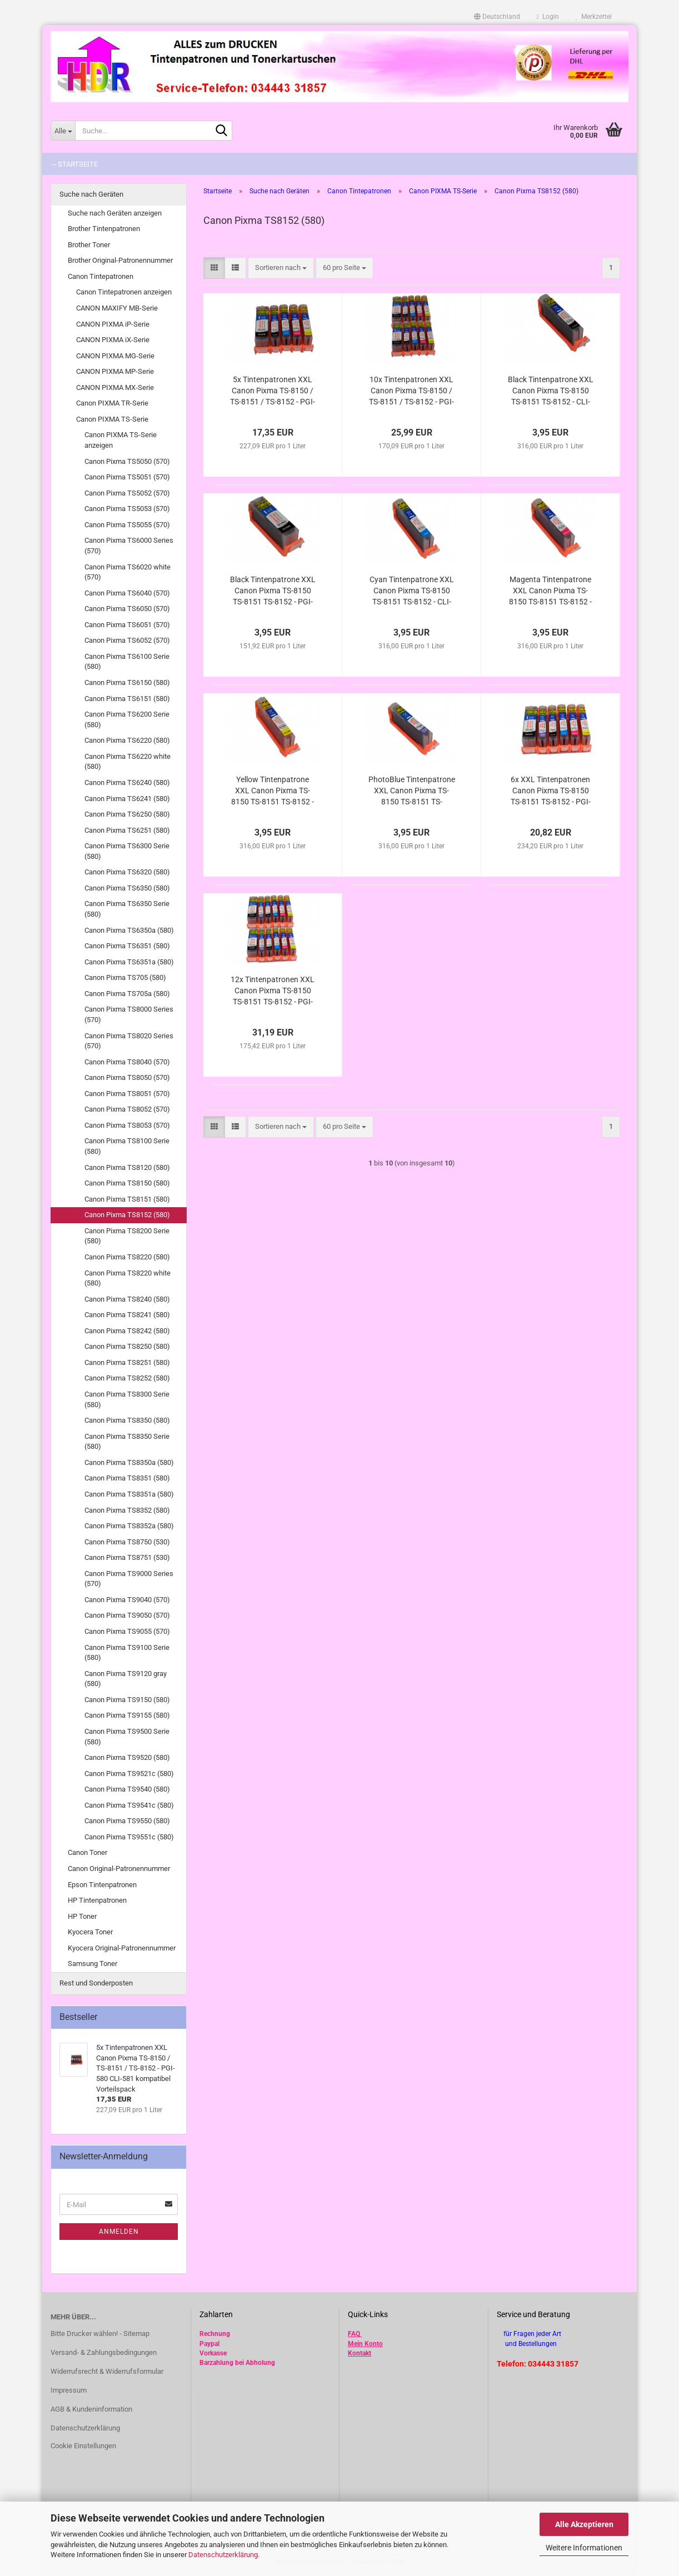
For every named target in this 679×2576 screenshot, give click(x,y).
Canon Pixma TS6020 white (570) (127, 572)
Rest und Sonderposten (96, 1983)
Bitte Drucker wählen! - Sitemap (100, 2333)
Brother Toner (89, 245)
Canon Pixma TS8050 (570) (127, 1077)
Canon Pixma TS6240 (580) (127, 782)
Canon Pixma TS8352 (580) (127, 1510)
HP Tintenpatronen (97, 1900)
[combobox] (281, 268)
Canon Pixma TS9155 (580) (127, 1715)
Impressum (69, 2390)
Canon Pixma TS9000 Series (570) (128, 1578)
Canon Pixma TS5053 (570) (127, 508)
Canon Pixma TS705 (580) (125, 977)
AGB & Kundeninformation (91, 2409)
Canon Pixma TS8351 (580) (127, 1478)
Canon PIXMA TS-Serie (112, 419)
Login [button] (548, 17)
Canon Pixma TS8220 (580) (127, 1257)
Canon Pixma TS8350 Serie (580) (126, 1441)
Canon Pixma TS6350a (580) (129, 930)
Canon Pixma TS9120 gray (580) (125, 1678)
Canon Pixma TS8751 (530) (127, 1557)
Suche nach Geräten (91, 194)
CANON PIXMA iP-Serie (112, 324)
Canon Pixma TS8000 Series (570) (128, 1014)
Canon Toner (87, 1852)
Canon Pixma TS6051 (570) (127, 625)
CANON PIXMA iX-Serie (112, 340)
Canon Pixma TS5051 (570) (127, 477)
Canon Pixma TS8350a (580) (129, 1462)
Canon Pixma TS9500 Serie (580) (126, 1736)
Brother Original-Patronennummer (120, 260)
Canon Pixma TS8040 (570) (127, 1062)
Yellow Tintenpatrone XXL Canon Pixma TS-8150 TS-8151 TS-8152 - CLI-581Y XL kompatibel (272, 791)
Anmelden (119, 2231)
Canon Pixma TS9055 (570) (127, 1631)
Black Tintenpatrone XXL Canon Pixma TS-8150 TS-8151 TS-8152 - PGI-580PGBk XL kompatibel (273, 591)
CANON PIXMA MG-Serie (115, 356)
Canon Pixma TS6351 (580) (127, 946)
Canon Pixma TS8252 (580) (127, 1378)
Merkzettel (594, 17)
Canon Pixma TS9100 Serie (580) (126, 1652)
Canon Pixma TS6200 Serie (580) (126, 719)
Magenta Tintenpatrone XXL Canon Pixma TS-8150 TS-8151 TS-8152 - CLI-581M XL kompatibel (550, 591)
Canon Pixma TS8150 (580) (127, 1183)
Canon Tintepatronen (100, 276)
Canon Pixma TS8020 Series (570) (128, 1041)
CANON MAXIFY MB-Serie (117, 308)
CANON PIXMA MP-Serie (115, 371)
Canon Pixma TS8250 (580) (127, 1346)
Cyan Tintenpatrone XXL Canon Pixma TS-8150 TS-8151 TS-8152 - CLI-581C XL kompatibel (412, 591)
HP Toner (82, 1916)
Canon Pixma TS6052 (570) (127, 640)
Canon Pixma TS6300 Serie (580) (126, 851)
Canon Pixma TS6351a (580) (129, 962)
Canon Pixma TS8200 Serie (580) (126, 1236)
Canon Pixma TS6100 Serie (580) (126, 661)
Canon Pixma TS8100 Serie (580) (126, 1146)
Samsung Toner (92, 1963)
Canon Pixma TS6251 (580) (127, 830)
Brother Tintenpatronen (104, 228)
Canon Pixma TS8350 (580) (127, 1420)
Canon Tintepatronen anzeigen (124, 292)
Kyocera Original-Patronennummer (122, 1948)
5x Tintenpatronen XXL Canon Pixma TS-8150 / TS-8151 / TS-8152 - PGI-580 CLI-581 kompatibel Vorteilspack (272, 391)
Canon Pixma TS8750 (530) (127, 1542)
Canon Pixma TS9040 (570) (127, 1599)
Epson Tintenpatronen (102, 1884)
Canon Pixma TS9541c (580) (129, 1805)
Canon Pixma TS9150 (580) (127, 1699)
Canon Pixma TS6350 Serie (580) (126, 908)
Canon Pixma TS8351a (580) (129, 1494)
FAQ (354, 2334)
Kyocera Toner (90, 1932)
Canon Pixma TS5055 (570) (127, 525)
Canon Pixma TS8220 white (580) (127, 1278)
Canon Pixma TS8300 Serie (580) (126, 1399)
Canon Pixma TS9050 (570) (127, 1615)
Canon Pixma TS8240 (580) (127, 1299)
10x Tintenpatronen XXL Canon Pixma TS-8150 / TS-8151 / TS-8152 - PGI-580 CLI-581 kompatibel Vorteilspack (411, 391)
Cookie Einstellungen (83, 2446)
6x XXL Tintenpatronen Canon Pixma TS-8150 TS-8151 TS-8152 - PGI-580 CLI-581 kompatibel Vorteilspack (551, 791)
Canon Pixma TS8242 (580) (127, 1331)
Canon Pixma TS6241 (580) (127, 798)
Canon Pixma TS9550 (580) (127, 1821)
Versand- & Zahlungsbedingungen (104, 2352)
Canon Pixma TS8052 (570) (127, 1109)
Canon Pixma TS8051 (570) (127, 1093)
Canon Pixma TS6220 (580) (127, 740)
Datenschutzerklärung (223, 2554)
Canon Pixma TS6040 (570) (127, 593)
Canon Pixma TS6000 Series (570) (128, 545)
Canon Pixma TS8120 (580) (127, 1167)
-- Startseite (75, 164)
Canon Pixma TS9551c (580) (129, 1837)
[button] (497, 16)
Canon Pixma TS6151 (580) (127, 698)
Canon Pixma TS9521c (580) (129, 1773)
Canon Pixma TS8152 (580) (127, 1215)
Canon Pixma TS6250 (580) (127, 814)
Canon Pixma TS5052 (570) (127, 493)
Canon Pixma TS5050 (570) (127, 461)
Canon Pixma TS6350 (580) (127, 888)
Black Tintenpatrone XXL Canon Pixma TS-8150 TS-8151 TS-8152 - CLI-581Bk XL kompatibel (550, 391)
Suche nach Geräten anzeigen (115, 213)
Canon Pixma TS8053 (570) (127, 1125)
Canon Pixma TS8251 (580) (127, 1362)
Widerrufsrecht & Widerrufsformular (107, 2371)
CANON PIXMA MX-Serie (115, 387)
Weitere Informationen (584, 2547)
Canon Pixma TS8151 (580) (127, 1199)
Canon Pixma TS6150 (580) (127, 682)
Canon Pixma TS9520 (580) (127, 1757)
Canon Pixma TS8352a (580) (129, 1526)
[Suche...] (63, 131)
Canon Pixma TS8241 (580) (127, 1314)
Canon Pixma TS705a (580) (127, 993)
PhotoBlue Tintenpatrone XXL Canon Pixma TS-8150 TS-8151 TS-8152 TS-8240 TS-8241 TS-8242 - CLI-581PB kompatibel (411, 791)
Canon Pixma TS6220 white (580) (127, 761)
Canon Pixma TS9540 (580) (127, 1789)
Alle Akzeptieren (584, 2524)
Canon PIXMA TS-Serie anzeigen (120, 440)
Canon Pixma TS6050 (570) (127, 608)
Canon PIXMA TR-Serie (112, 403)
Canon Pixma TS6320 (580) (127, 872)
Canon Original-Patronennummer (119, 1868)
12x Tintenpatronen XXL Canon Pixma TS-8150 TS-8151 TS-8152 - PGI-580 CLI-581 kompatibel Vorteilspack (272, 991)
